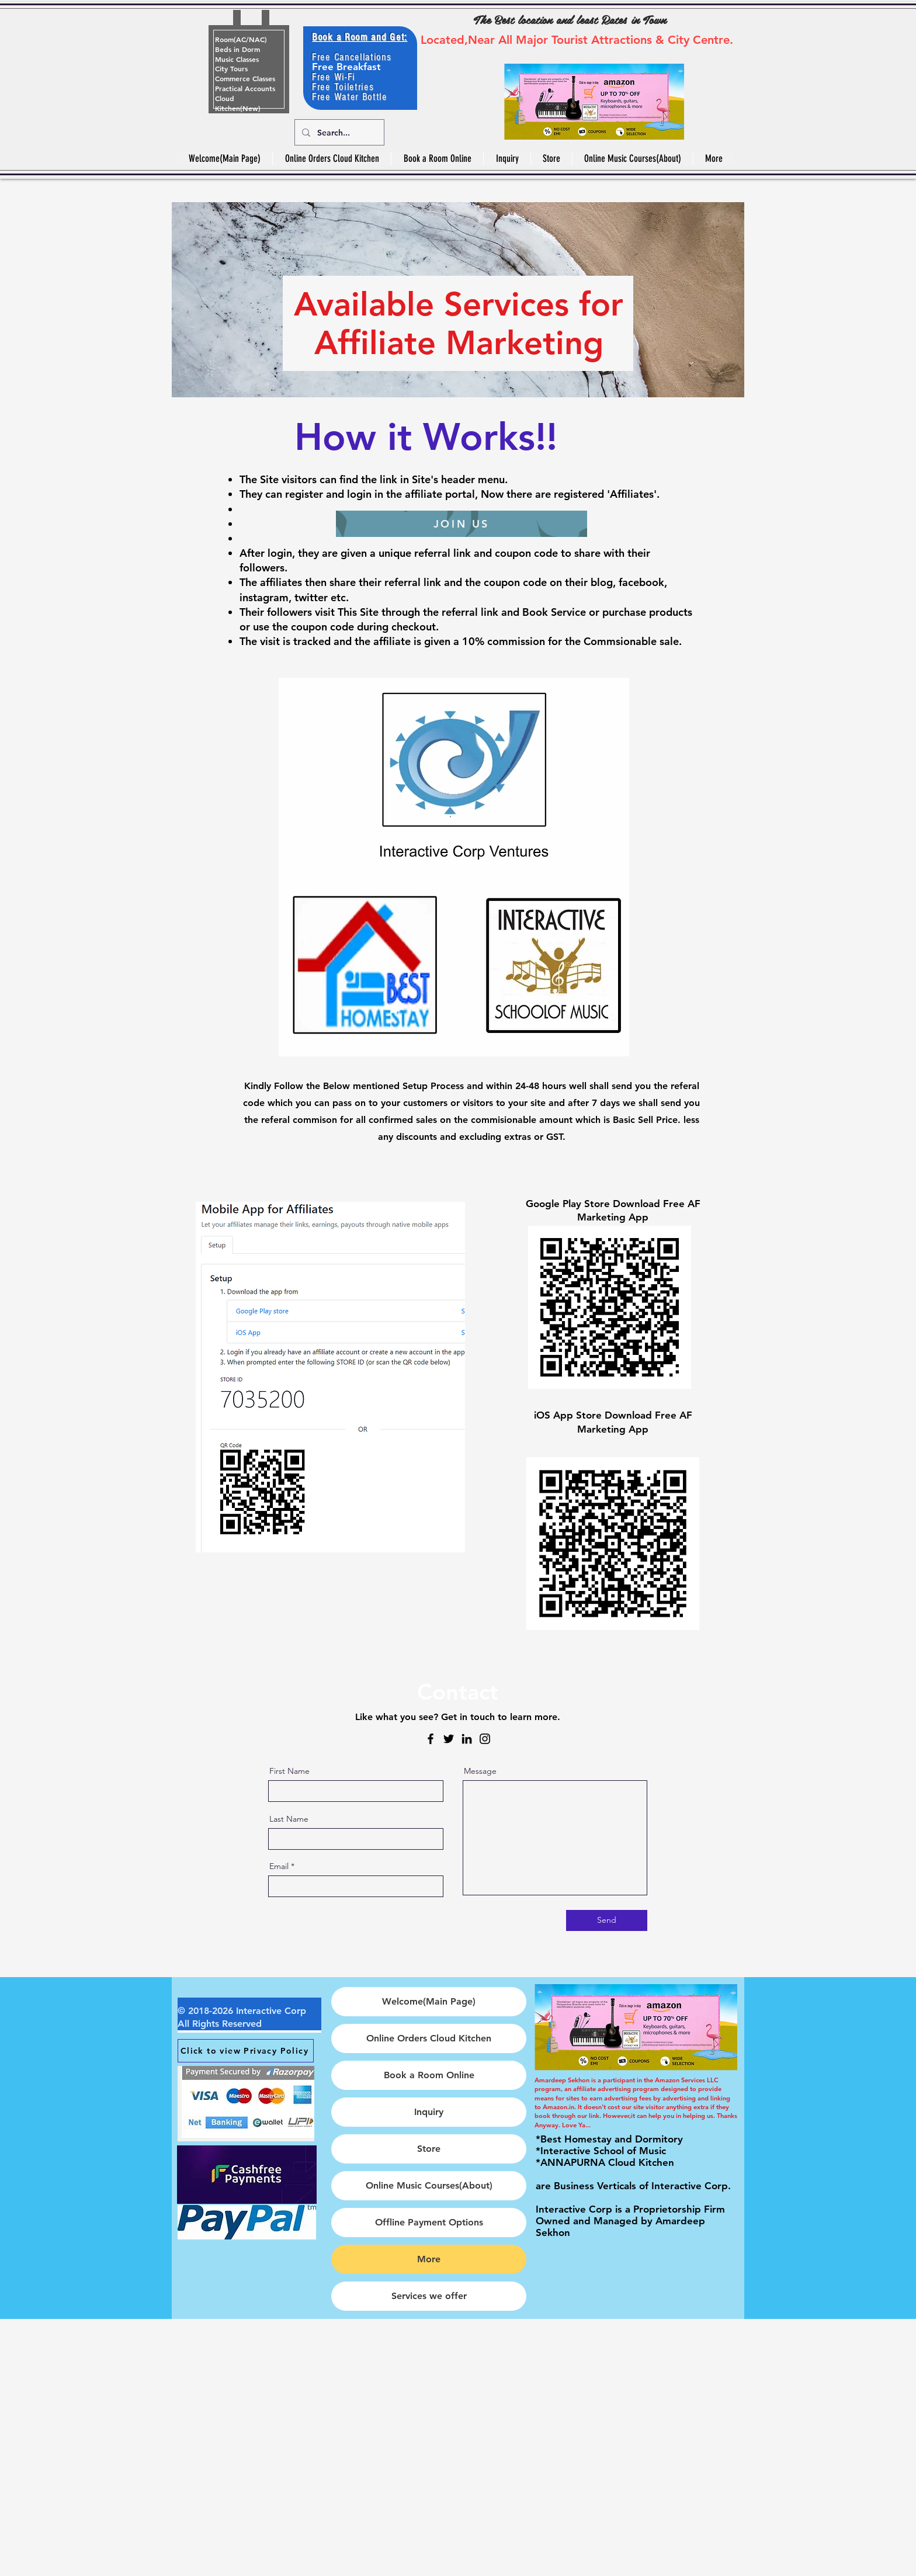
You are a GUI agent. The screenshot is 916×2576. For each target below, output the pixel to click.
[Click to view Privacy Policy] (246, 2050)
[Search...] (338, 132)
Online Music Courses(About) (429, 2185)
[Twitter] (449, 1739)
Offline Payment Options (429, 2222)
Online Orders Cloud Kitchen (428, 2038)
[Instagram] (485, 1739)
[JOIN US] (461, 524)
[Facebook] (431, 1739)
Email (279, 1866)
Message (480, 1771)
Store (428, 2148)
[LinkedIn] (467, 1739)
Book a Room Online (429, 2075)
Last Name (288, 1819)
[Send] (606, 1920)
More (428, 2259)
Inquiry (428, 2111)
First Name (289, 1771)
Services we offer (429, 2295)
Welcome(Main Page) (429, 2001)
